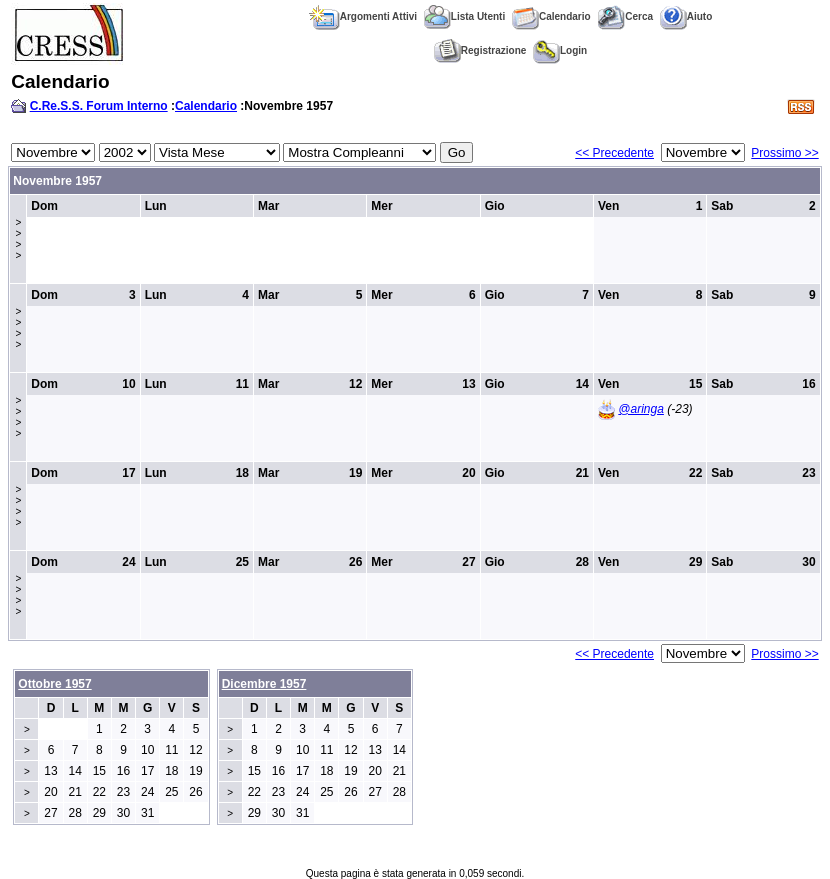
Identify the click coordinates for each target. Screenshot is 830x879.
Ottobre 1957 (54, 684)
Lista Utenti (464, 16)
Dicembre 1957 (264, 684)
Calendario (551, 16)
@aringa (641, 409)
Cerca (625, 16)
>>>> (18, 239)
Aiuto (686, 16)
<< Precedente (614, 153)
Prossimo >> (784, 153)
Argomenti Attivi (363, 16)
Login (560, 50)
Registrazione (480, 50)
